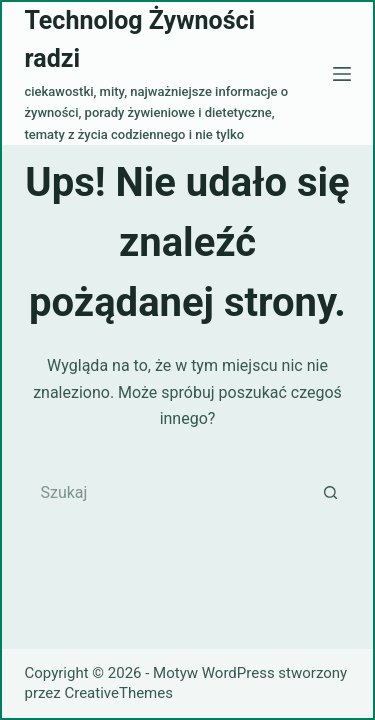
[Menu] (342, 74)
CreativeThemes (118, 693)
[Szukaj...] (168, 492)
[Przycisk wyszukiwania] (331, 492)
